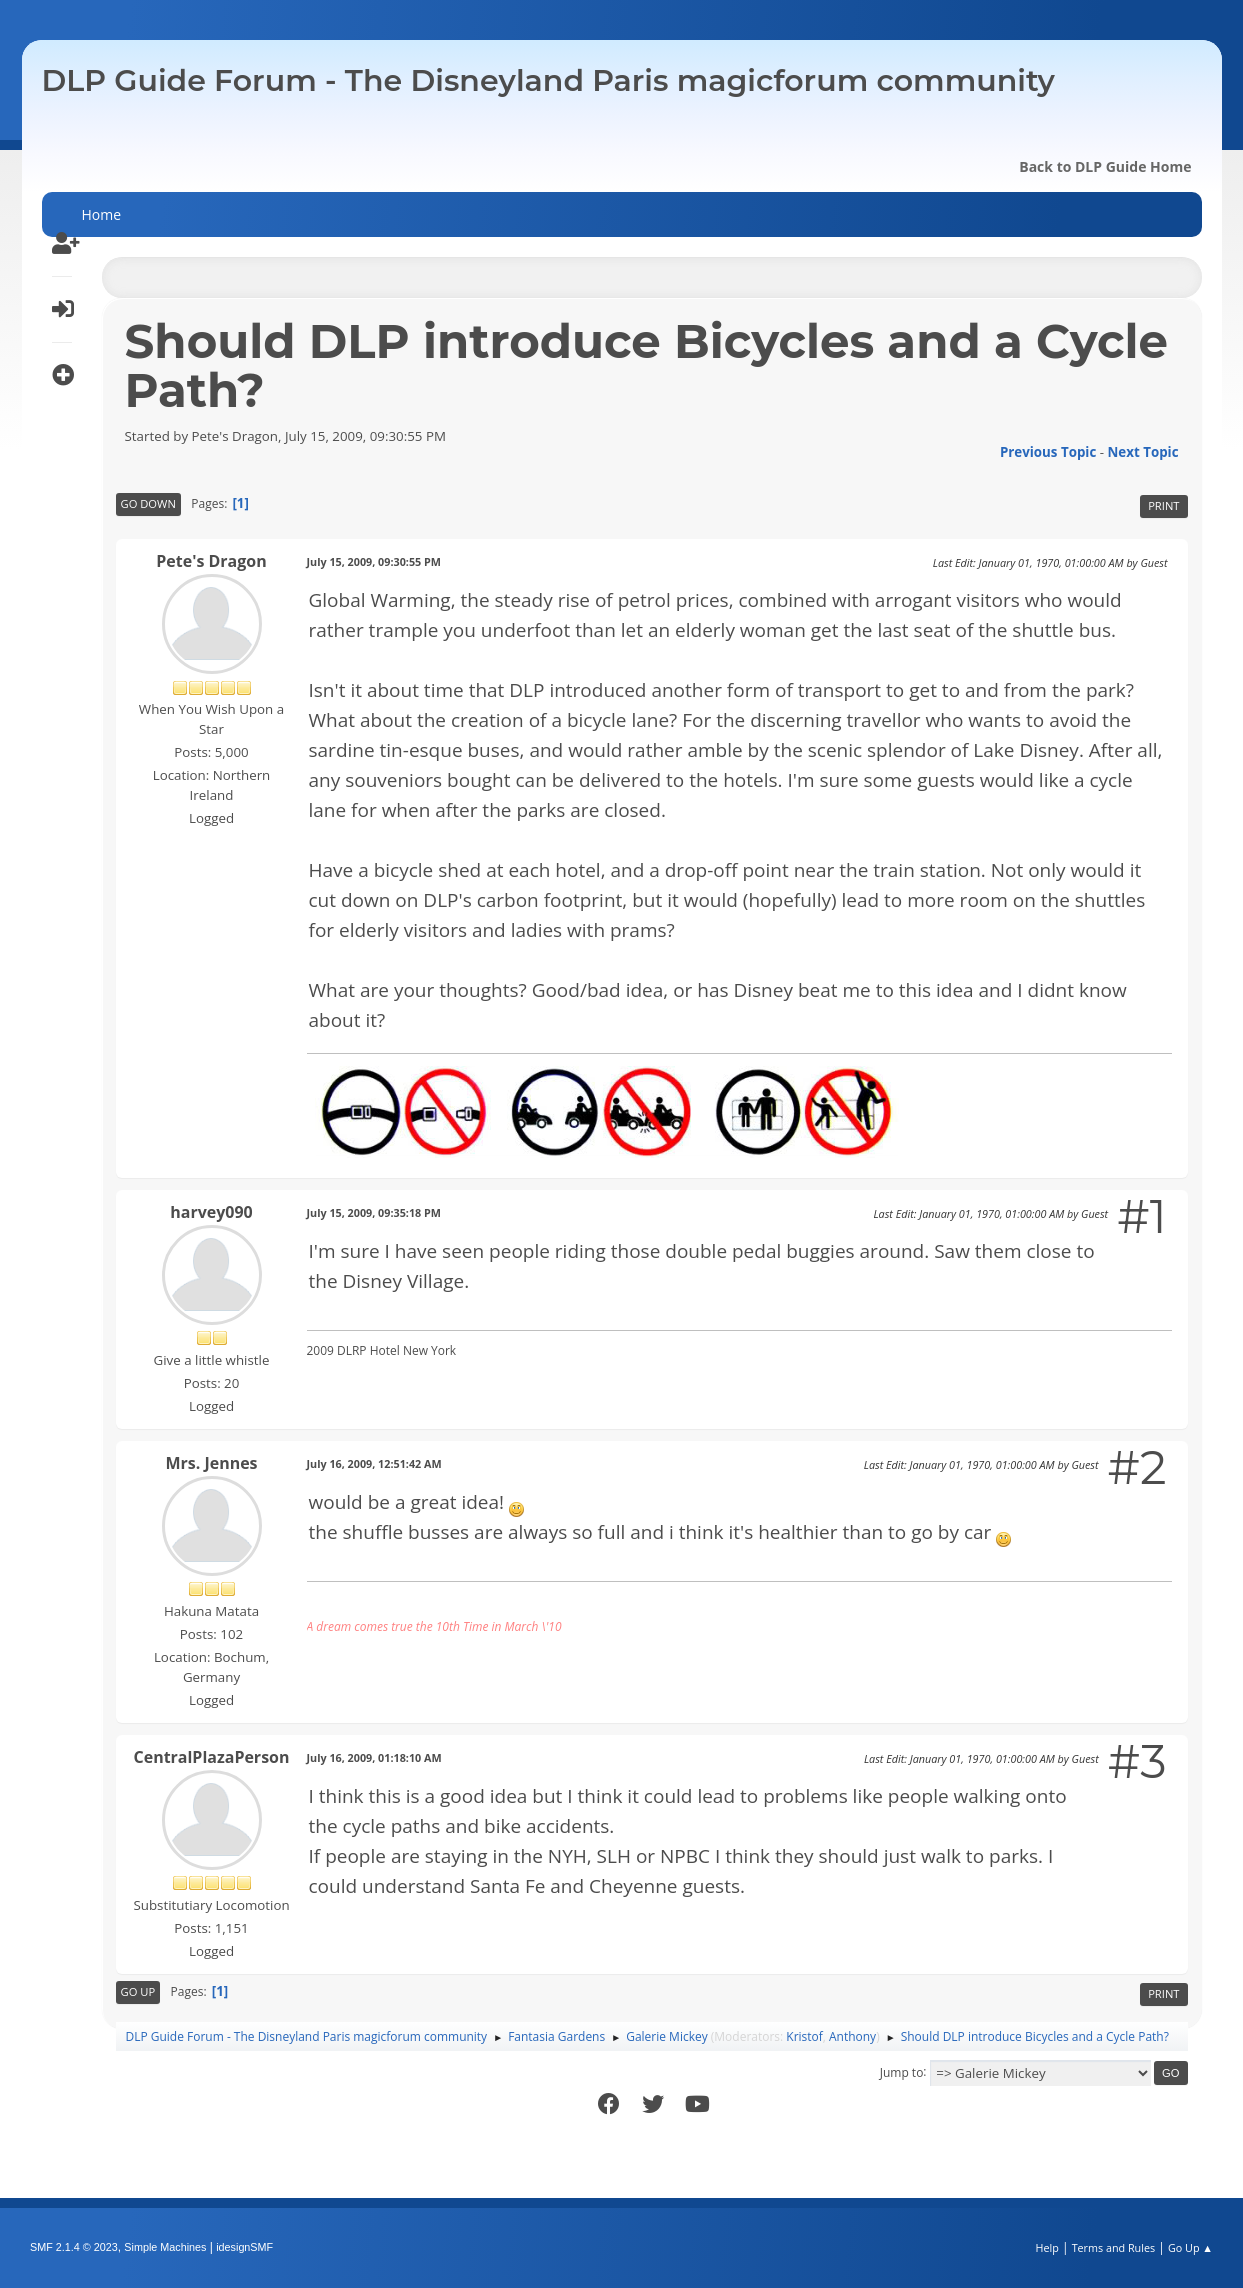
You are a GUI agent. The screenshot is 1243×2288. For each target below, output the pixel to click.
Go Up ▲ (1190, 2247)
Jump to (902, 2071)
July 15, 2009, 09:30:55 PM (374, 561)
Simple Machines (165, 2247)
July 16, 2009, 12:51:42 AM (374, 1463)
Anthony (852, 2036)
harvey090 (211, 1212)
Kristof (804, 2036)
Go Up (138, 1991)
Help (1046, 2247)
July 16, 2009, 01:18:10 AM (374, 1757)
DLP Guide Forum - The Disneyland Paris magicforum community (548, 80)
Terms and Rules (1114, 2247)
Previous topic (1048, 452)
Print (1163, 505)
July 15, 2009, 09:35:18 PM (374, 1212)
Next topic (1143, 452)
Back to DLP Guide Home (1105, 166)
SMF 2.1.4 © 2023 (74, 2247)
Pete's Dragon (211, 561)
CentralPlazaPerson (212, 1757)
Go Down (148, 503)
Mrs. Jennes (211, 1463)
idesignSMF (244, 2247)
